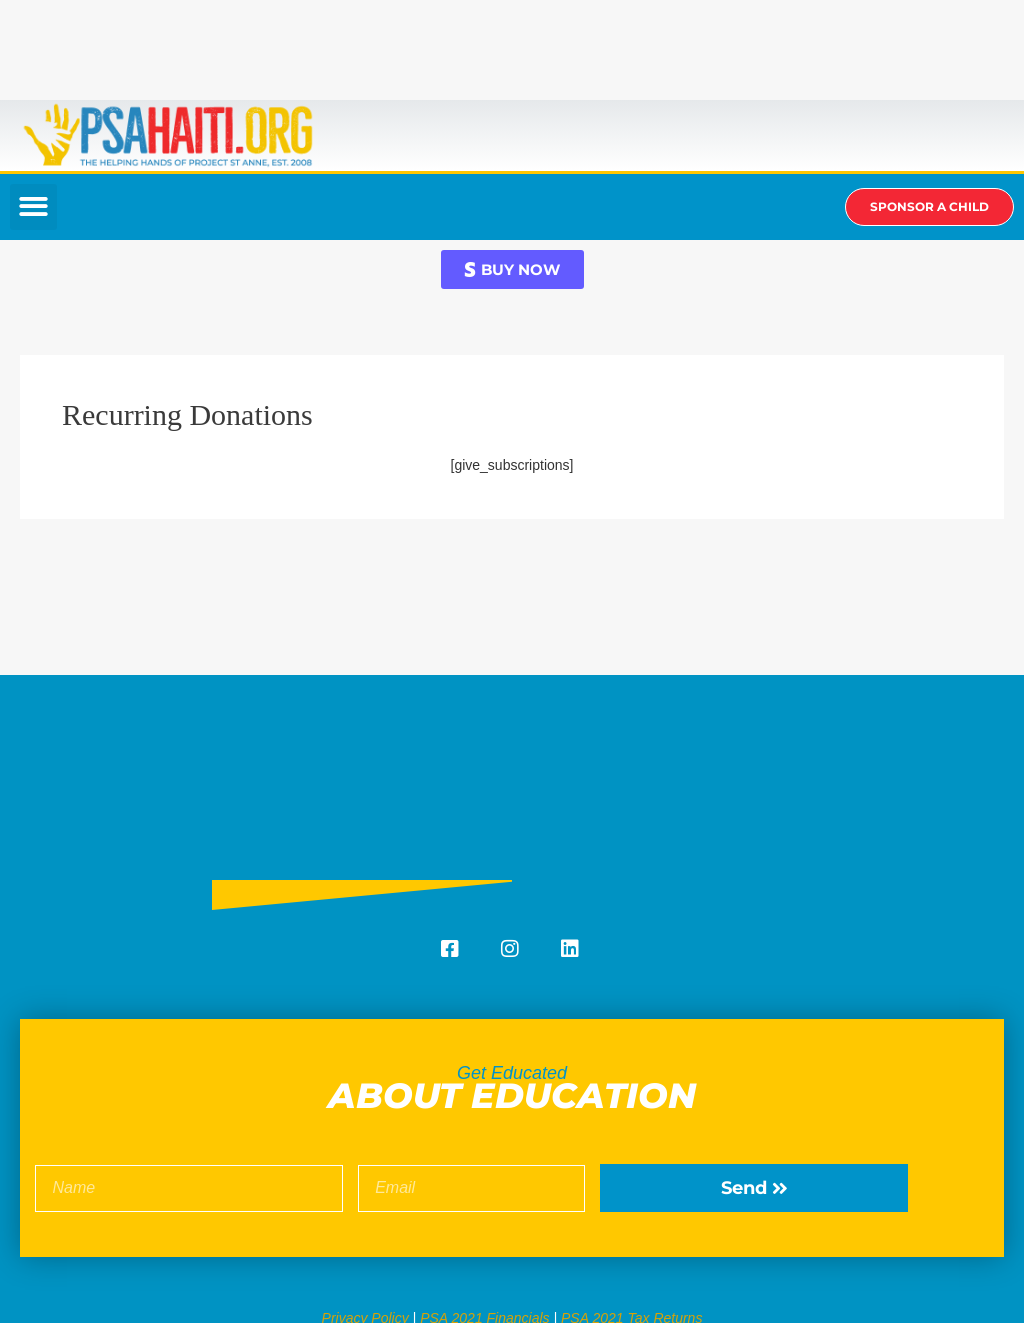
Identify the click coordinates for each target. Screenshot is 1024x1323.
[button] (33, 207)
